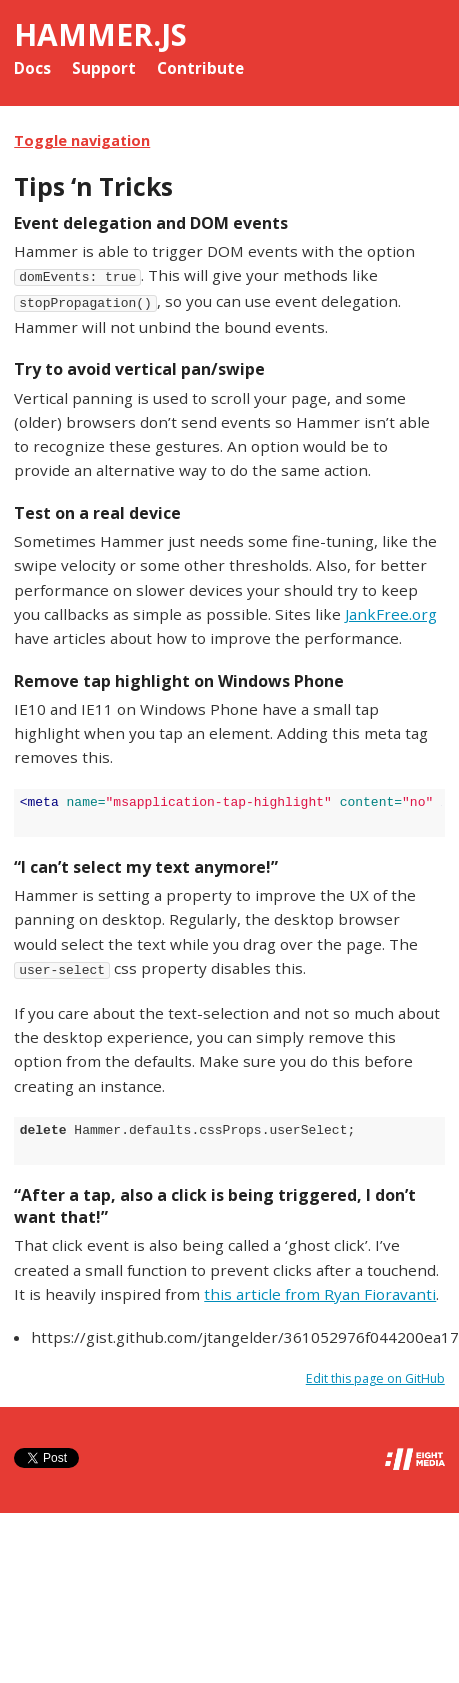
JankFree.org (391, 614)
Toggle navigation (82, 140)
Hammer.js (100, 34)
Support (104, 68)
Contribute (200, 68)
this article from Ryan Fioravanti (320, 1294)
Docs (32, 68)
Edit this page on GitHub (375, 1378)
